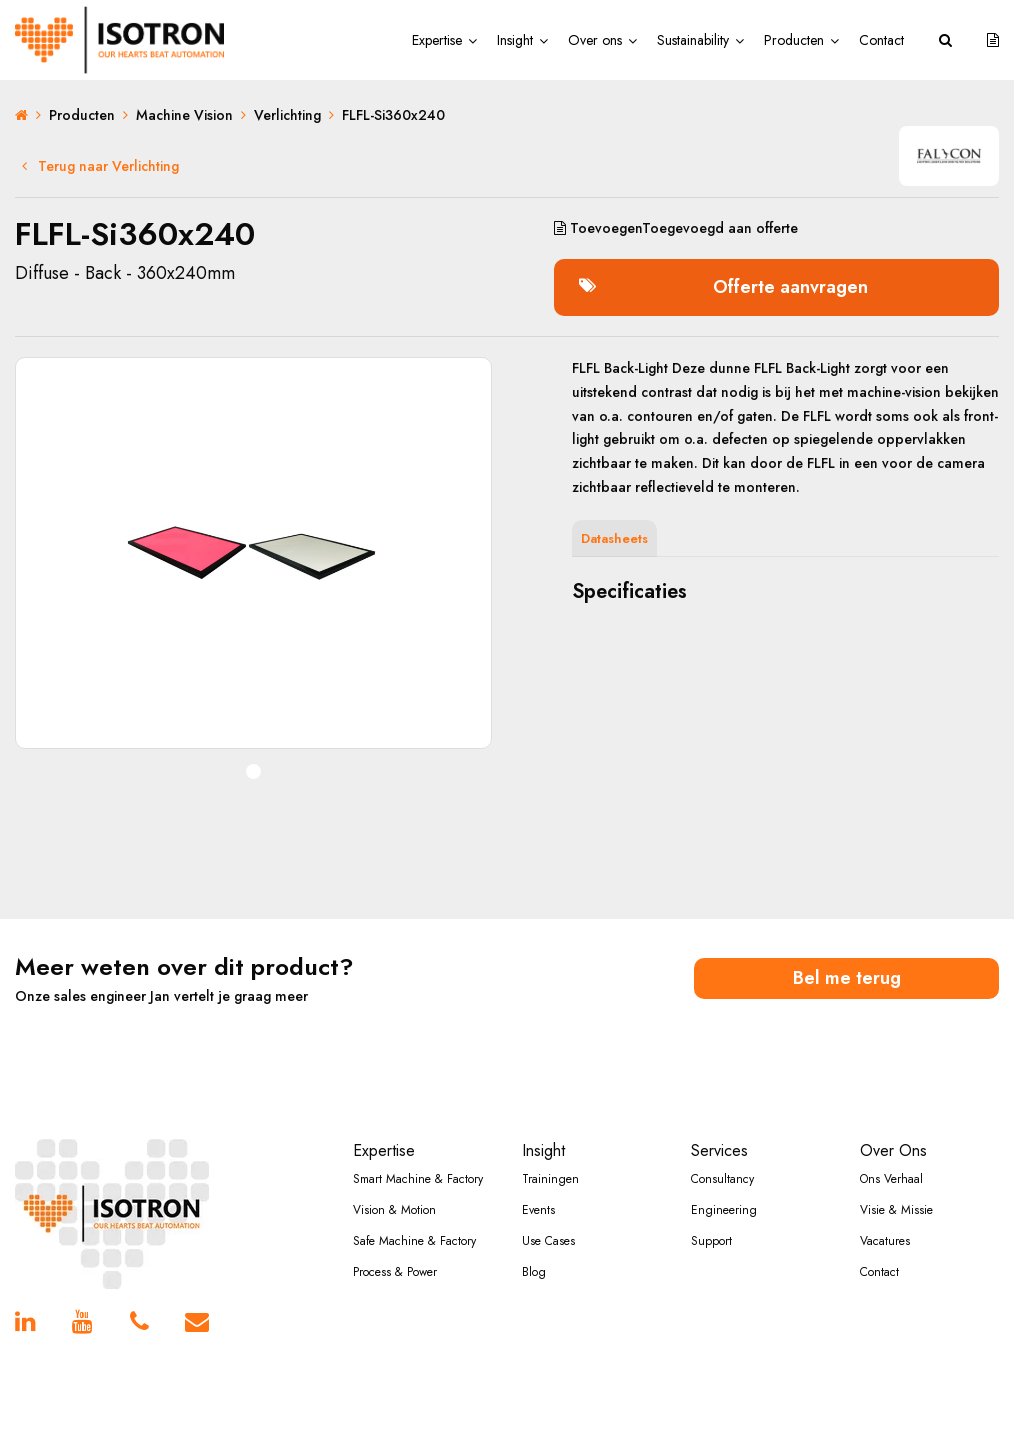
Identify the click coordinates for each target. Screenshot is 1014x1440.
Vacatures (885, 1241)
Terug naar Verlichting (100, 166)
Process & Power (395, 1272)
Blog (534, 1272)
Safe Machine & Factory (414, 1241)
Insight (515, 40)
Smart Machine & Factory (418, 1179)
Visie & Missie (896, 1210)
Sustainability (693, 40)
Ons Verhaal (891, 1179)
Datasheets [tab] (614, 538)
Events (538, 1210)
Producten (794, 40)
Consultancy (722, 1179)
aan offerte (676, 228)
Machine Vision (184, 115)
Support (711, 1241)
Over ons (595, 40)
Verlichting (287, 115)
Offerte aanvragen (723, 287)
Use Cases (548, 1241)
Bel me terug (847, 978)
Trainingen (550, 1179)
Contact (881, 40)
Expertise (437, 40)
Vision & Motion (394, 1210)
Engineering (724, 1210)
